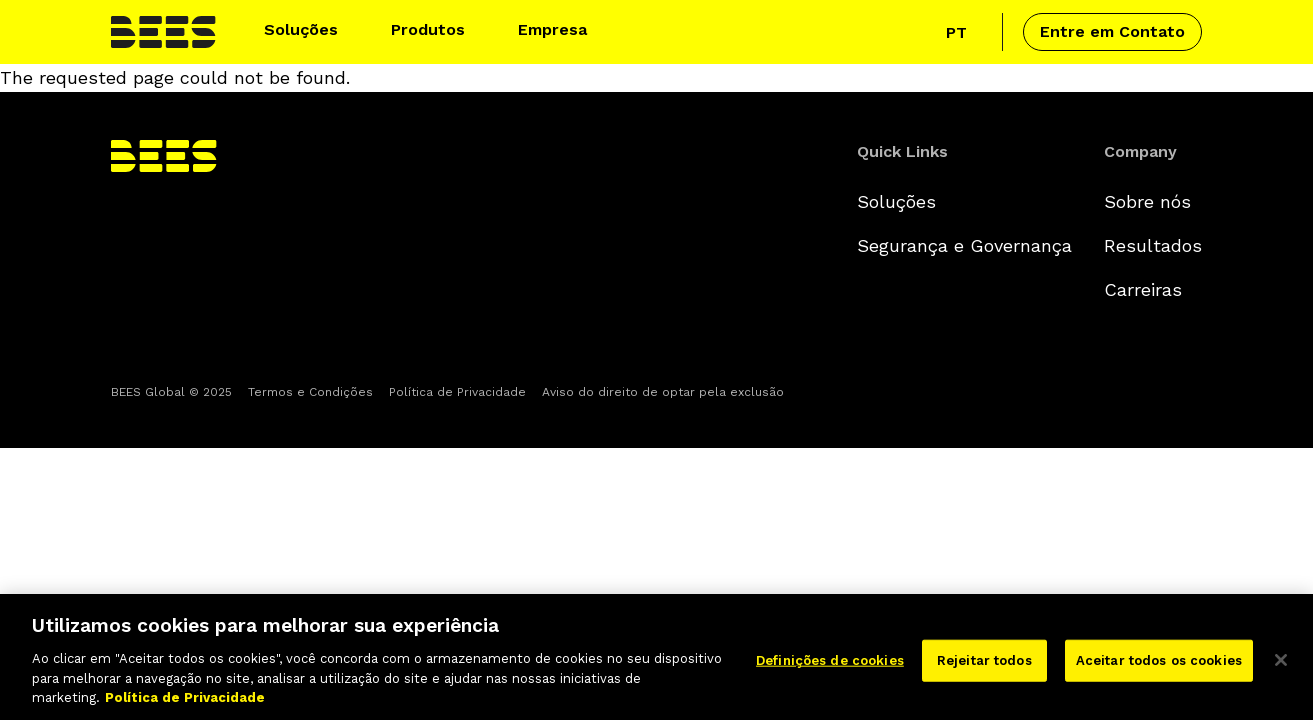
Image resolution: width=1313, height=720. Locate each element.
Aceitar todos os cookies (1159, 668)
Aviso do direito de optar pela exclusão (663, 392)
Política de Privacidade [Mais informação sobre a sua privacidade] (185, 705)
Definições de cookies (830, 668)
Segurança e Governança (964, 245)
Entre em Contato (1112, 31)
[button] (309, 32)
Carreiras (1143, 289)
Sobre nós (1147, 201)
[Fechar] (1281, 668)
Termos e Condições (310, 392)
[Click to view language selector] (962, 32)
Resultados (1153, 245)
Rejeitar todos (984, 668)
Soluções (896, 201)
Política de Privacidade (457, 392)
